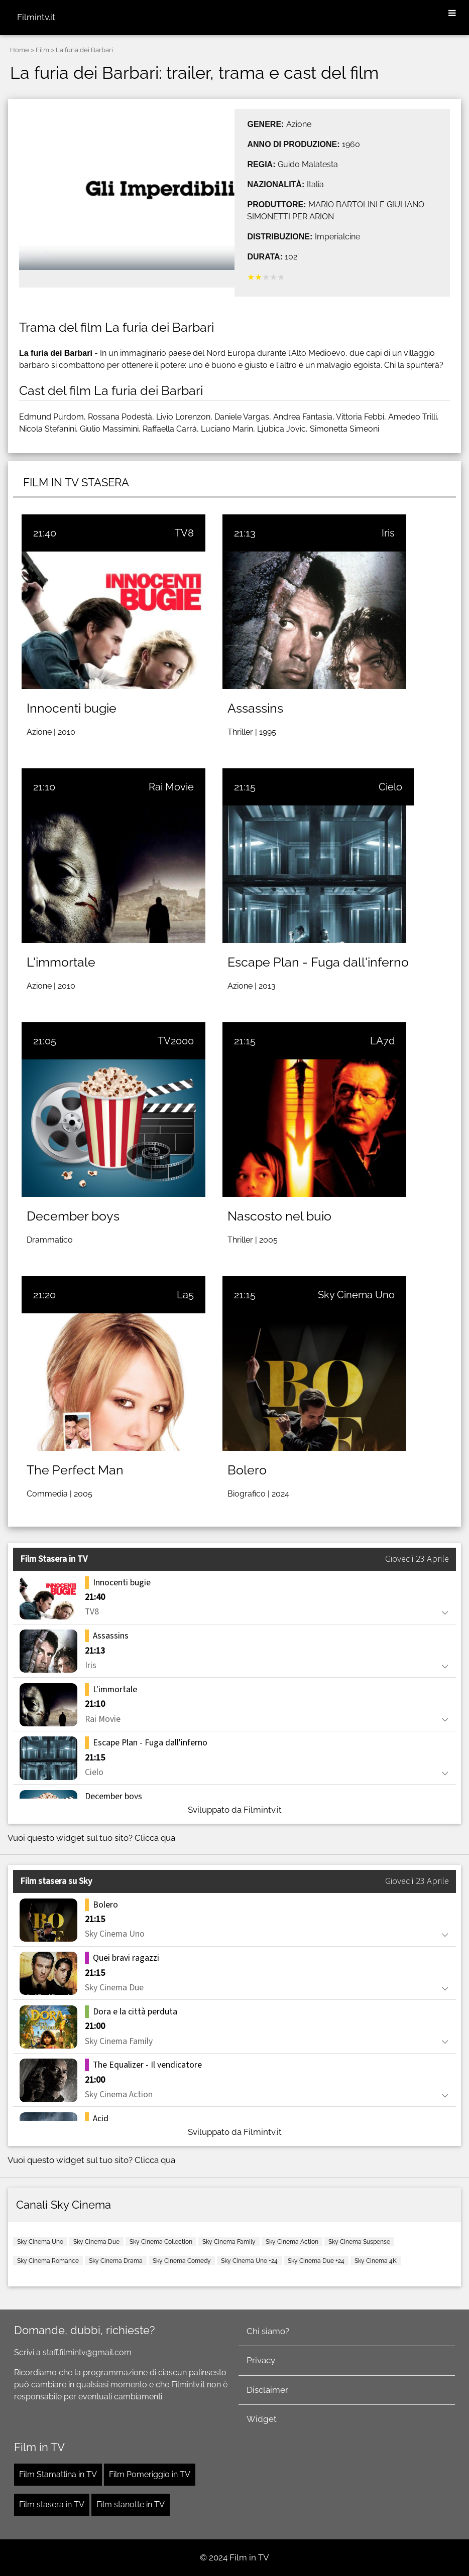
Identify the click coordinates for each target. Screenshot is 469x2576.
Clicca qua (155, 1838)
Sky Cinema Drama (116, 2260)
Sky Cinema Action (292, 2241)
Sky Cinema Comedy (182, 2260)
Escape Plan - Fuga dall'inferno (318, 962)
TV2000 (176, 1041)
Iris (388, 533)
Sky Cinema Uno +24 (249, 2260)
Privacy (261, 2360)
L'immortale (61, 962)
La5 (185, 1295)
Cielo (390, 787)
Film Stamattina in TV (58, 2474)
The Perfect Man (75, 1469)
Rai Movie (171, 787)
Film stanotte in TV (130, 2504)
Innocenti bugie (71, 708)
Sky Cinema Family (229, 2241)
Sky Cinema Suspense (359, 2241)
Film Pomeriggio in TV (149, 2474)
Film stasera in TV (51, 2504)
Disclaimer (267, 2390)
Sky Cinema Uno (356, 1295)
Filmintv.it (36, 17)
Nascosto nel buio (279, 1216)
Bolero (247, 1469)
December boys (73, 1216)
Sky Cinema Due (96, 2241)
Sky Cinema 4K (376, 2260)
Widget (262, 2419)
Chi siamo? (268, 2331)
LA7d (382, 1041)
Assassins (255, 708)
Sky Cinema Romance (48, 2260)
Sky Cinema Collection (161, 2241)
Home (19, 50)
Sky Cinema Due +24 (316, 2260)
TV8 (184, 533)
